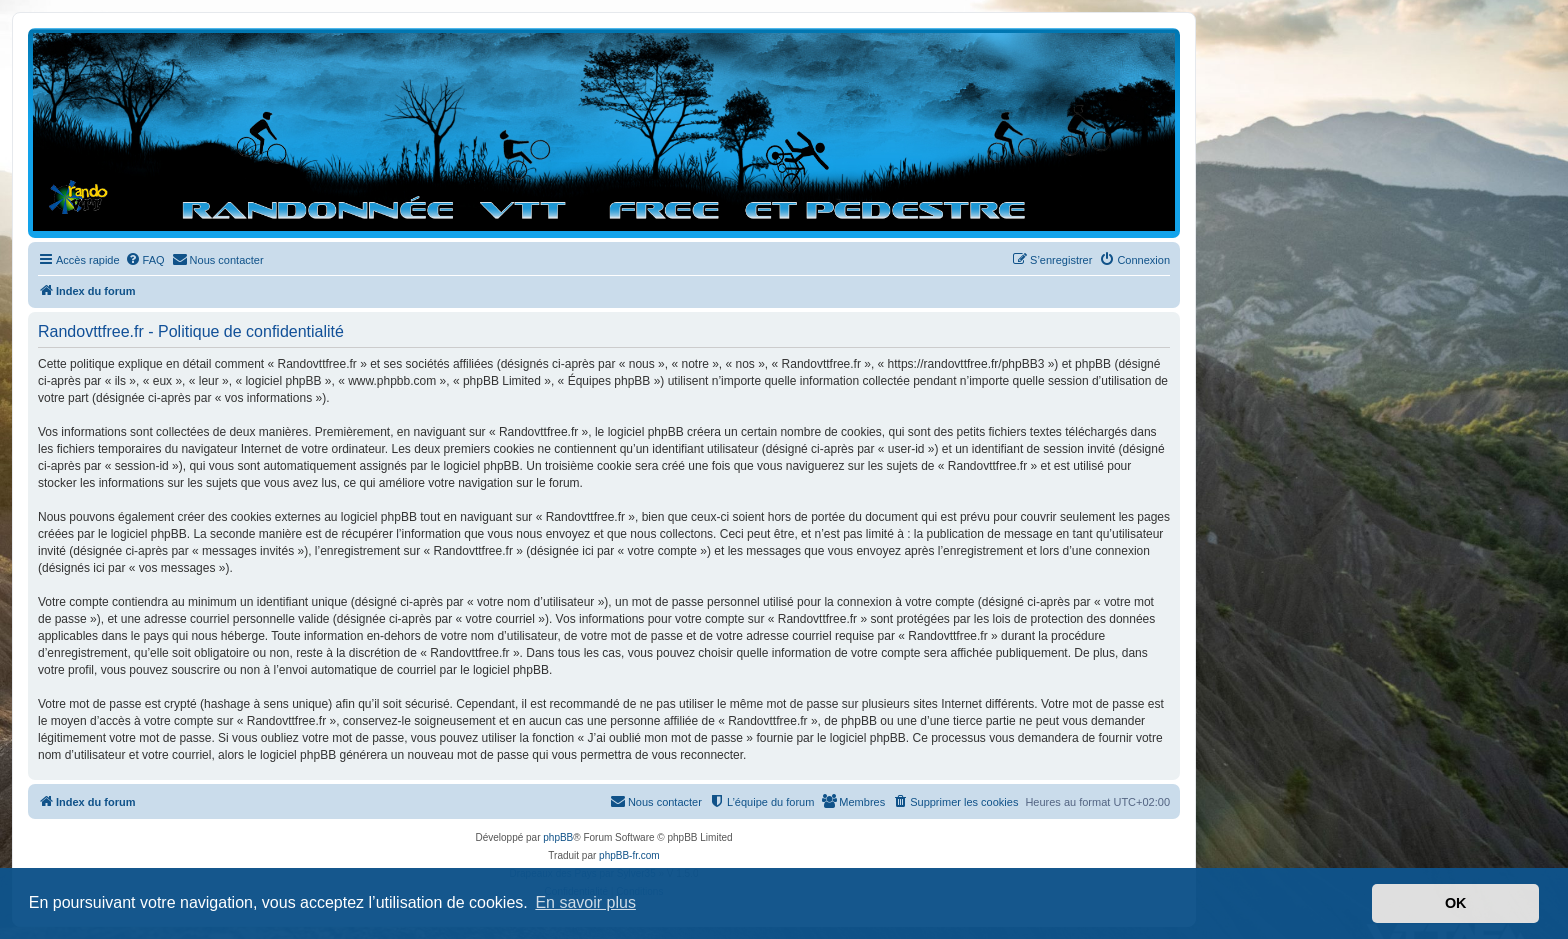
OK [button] (1456, 903)
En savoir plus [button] (585, 902)
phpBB (558, 837)
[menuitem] (145, 260)
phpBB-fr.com (629, 855)
